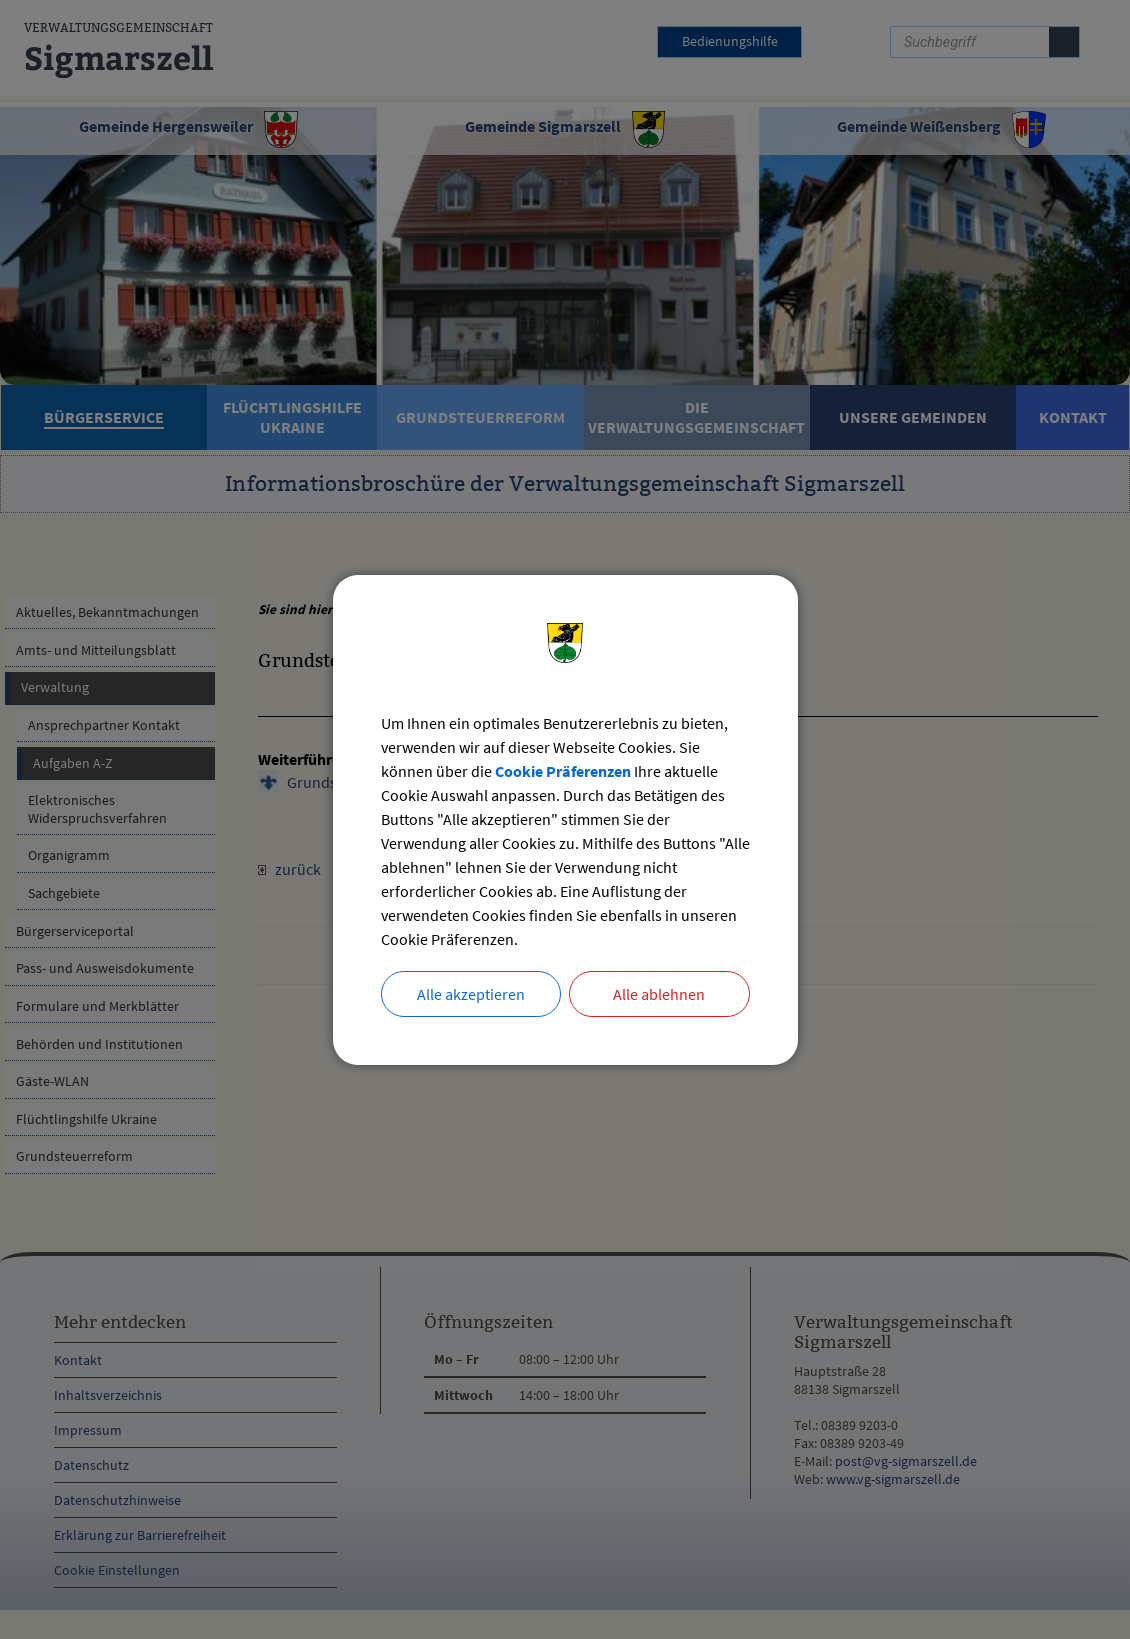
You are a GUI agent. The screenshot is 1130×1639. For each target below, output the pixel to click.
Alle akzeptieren (471, 994)
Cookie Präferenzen (563, 771)
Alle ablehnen (659, 994)
